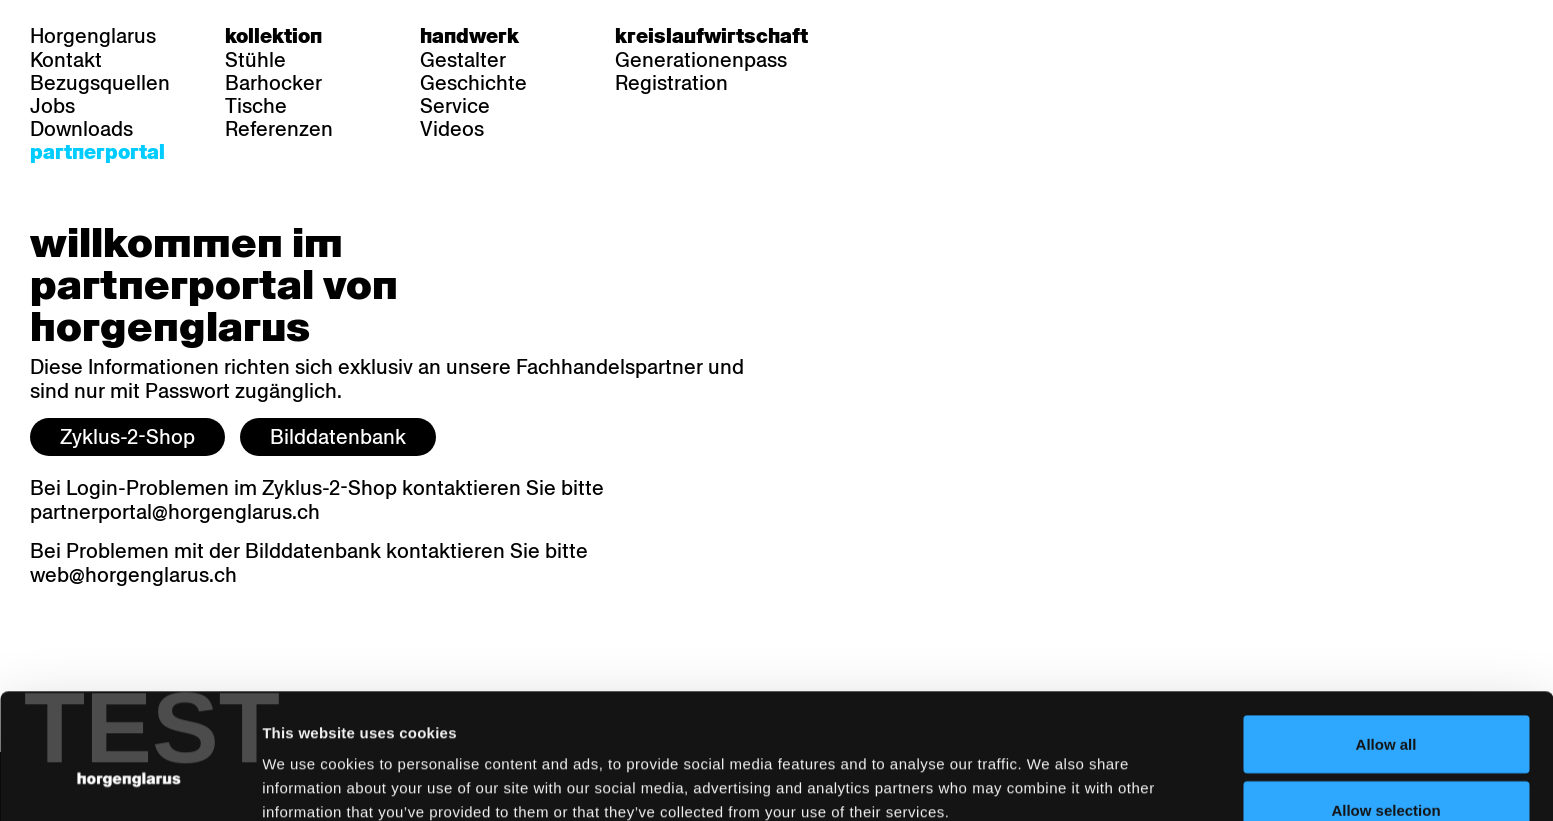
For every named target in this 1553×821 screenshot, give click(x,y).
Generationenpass (701, 60)
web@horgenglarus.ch (133, 575)
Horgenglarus (93, 36)
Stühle (255, 60)
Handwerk (469, 36)
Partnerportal (97, 152)
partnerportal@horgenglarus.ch (175, 512)
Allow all (1386, 636)
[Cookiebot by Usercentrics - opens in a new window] (129, 782)
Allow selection (1385, 702)
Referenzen (279, 129)
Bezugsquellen (100, 83)
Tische (256, 106)
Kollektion (273, 36)
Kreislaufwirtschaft (711, 36)
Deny (1386, 767)
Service (455, 106)
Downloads (81, 129)
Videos (452, 129)
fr (924, 36)
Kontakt (66, 60)
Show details (1045, 769)
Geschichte (473, 83)
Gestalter (463, 60)
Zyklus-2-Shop (127, 437)
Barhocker (273, 83)
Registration (671, 83)
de (885, 36)
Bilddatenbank (338, 437)
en (963, 36)
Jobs (52, 106)
